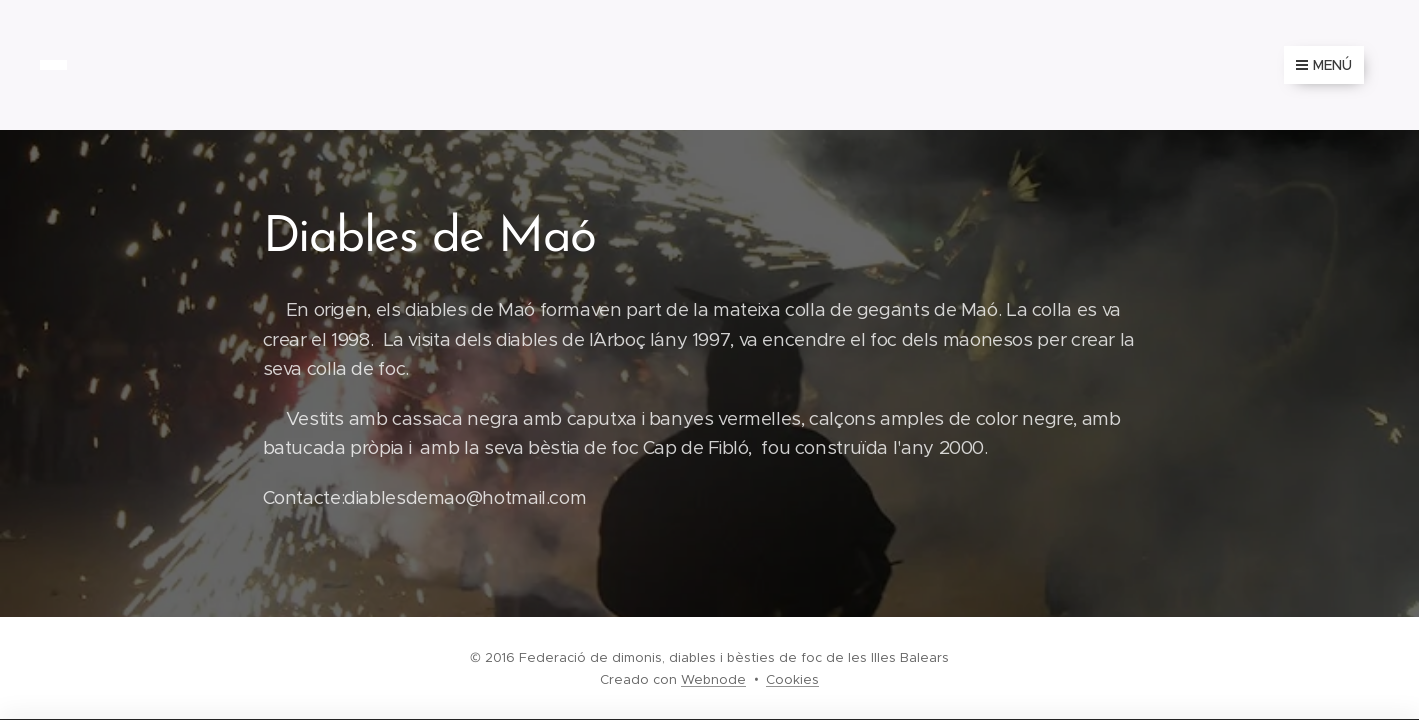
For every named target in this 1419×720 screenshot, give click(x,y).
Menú (1324, 65)
